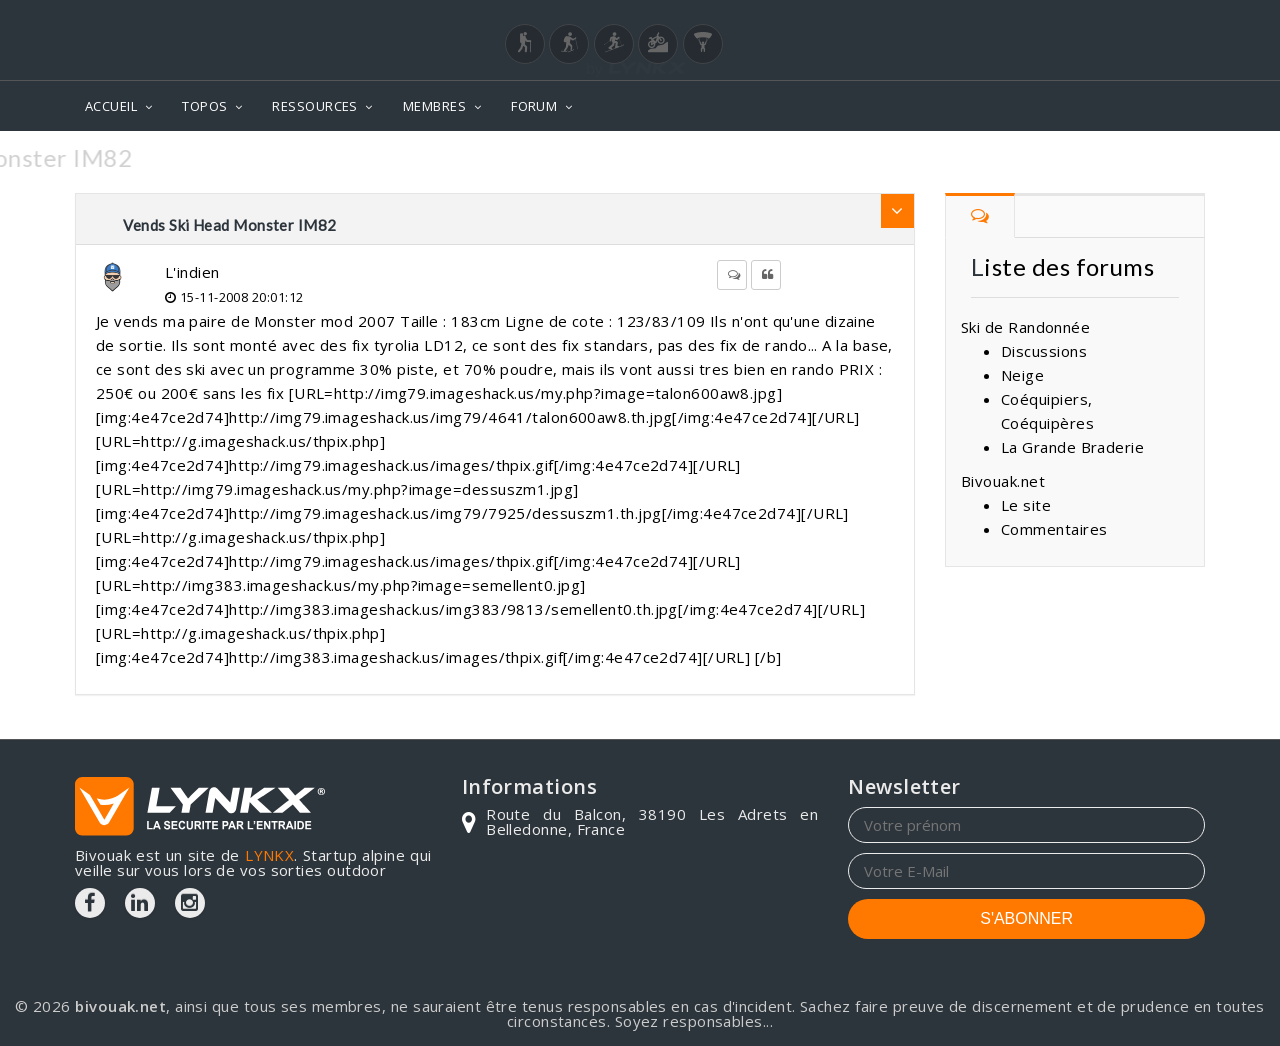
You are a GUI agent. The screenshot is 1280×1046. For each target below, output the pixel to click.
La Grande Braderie (1072, 447)
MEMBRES (434, 106)
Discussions (1044, 351)
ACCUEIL (111, 106)
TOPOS (204, 106)
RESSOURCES (315, 106)
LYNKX (269, 855)
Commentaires (1054, 529)
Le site (1026, 505)
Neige (1022, 375)
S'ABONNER (1026, 918)
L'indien (192, 272)
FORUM (534, 106)
